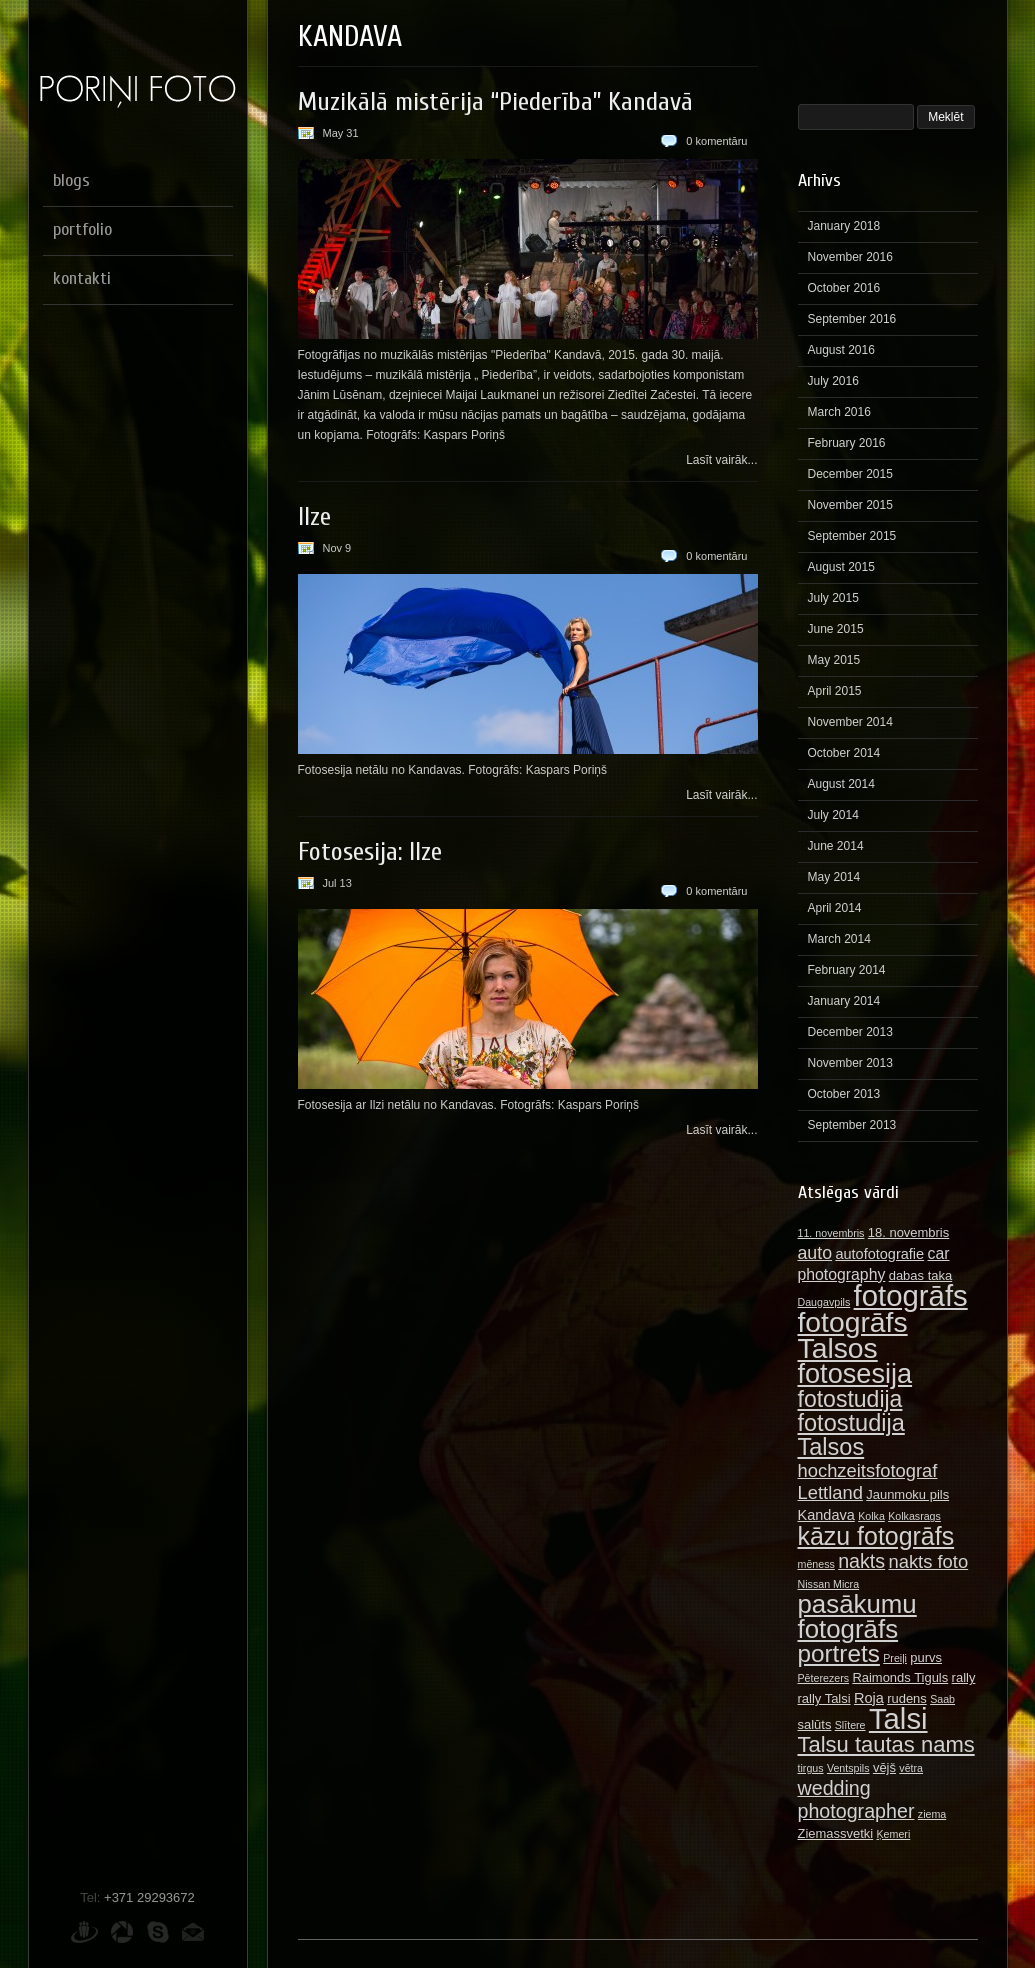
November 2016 (850, 257)
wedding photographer (856, 1799)
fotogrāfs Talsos (853, 1335)
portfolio (82, 229)
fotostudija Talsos (851, 1435)
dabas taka (920, 1275)
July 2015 (833, 598)
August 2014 (841, 784)
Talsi (898, 1718)
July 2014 (833, 815)
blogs (71, 180)
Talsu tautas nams (886, 1744)
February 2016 (847, 443)
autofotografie (879, 1254)
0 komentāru (716, 141)
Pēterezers (824, 1678)
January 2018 (844, 226)
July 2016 (833, 381)
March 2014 (839, 939)
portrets (839, 1653)
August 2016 (841, 350)
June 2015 (836, 629)
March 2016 (839, 412)
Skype (158, 1932)
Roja (869, 1698)
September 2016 (852, 319)
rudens (907, 1698)
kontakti (82, 278)
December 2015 (850, 474)
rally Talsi (824, 1698)
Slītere (850, 1725)
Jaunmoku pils (907, 1494)
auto (815, 1253)
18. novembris (908, 1232)
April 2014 (835, 908)
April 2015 (835, 691)
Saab (942, 1699)
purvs (926, 1657)
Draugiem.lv (84, 1932)
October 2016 (844, 288)
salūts (815, 1724)
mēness (816, 1564)
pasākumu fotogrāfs (857, 1616)
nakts (861, 1561)
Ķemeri (894, 1834)
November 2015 (850, 505)
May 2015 (834, 660)
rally (964, 1677)
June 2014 (836, 846)
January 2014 (844, 1001)
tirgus (811, 1768)
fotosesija (855, 1373)
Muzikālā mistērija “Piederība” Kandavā (495, 102)
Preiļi (895, 1658)
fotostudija (850, 1399)
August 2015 (841, 567)
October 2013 (844, 1094)
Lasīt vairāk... (721, 460)
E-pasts (193, 1932)
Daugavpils (824, 1302)
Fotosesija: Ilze (370, 852)
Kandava (826, 1515)
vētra (911, 1768)
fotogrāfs (911, 1295)
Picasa (122, 1932)
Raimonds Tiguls (900, 1677)
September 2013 (852, 1125)
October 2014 (844, 753)
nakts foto (928, 1561)
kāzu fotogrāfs (876, 1536)
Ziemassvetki (836, 1833)
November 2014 (850, 722)
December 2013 (850, 1032)
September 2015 (852, 536)
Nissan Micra (829, 1584)
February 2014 (847, 970)
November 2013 (850, 1063)
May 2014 (834, 877)
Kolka (871, 1516)
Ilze (314, 517)
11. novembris (831, 1233)
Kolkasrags (914, 1516)
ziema (932, 1814)
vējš (884, 1767)
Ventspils (848, 1768)
